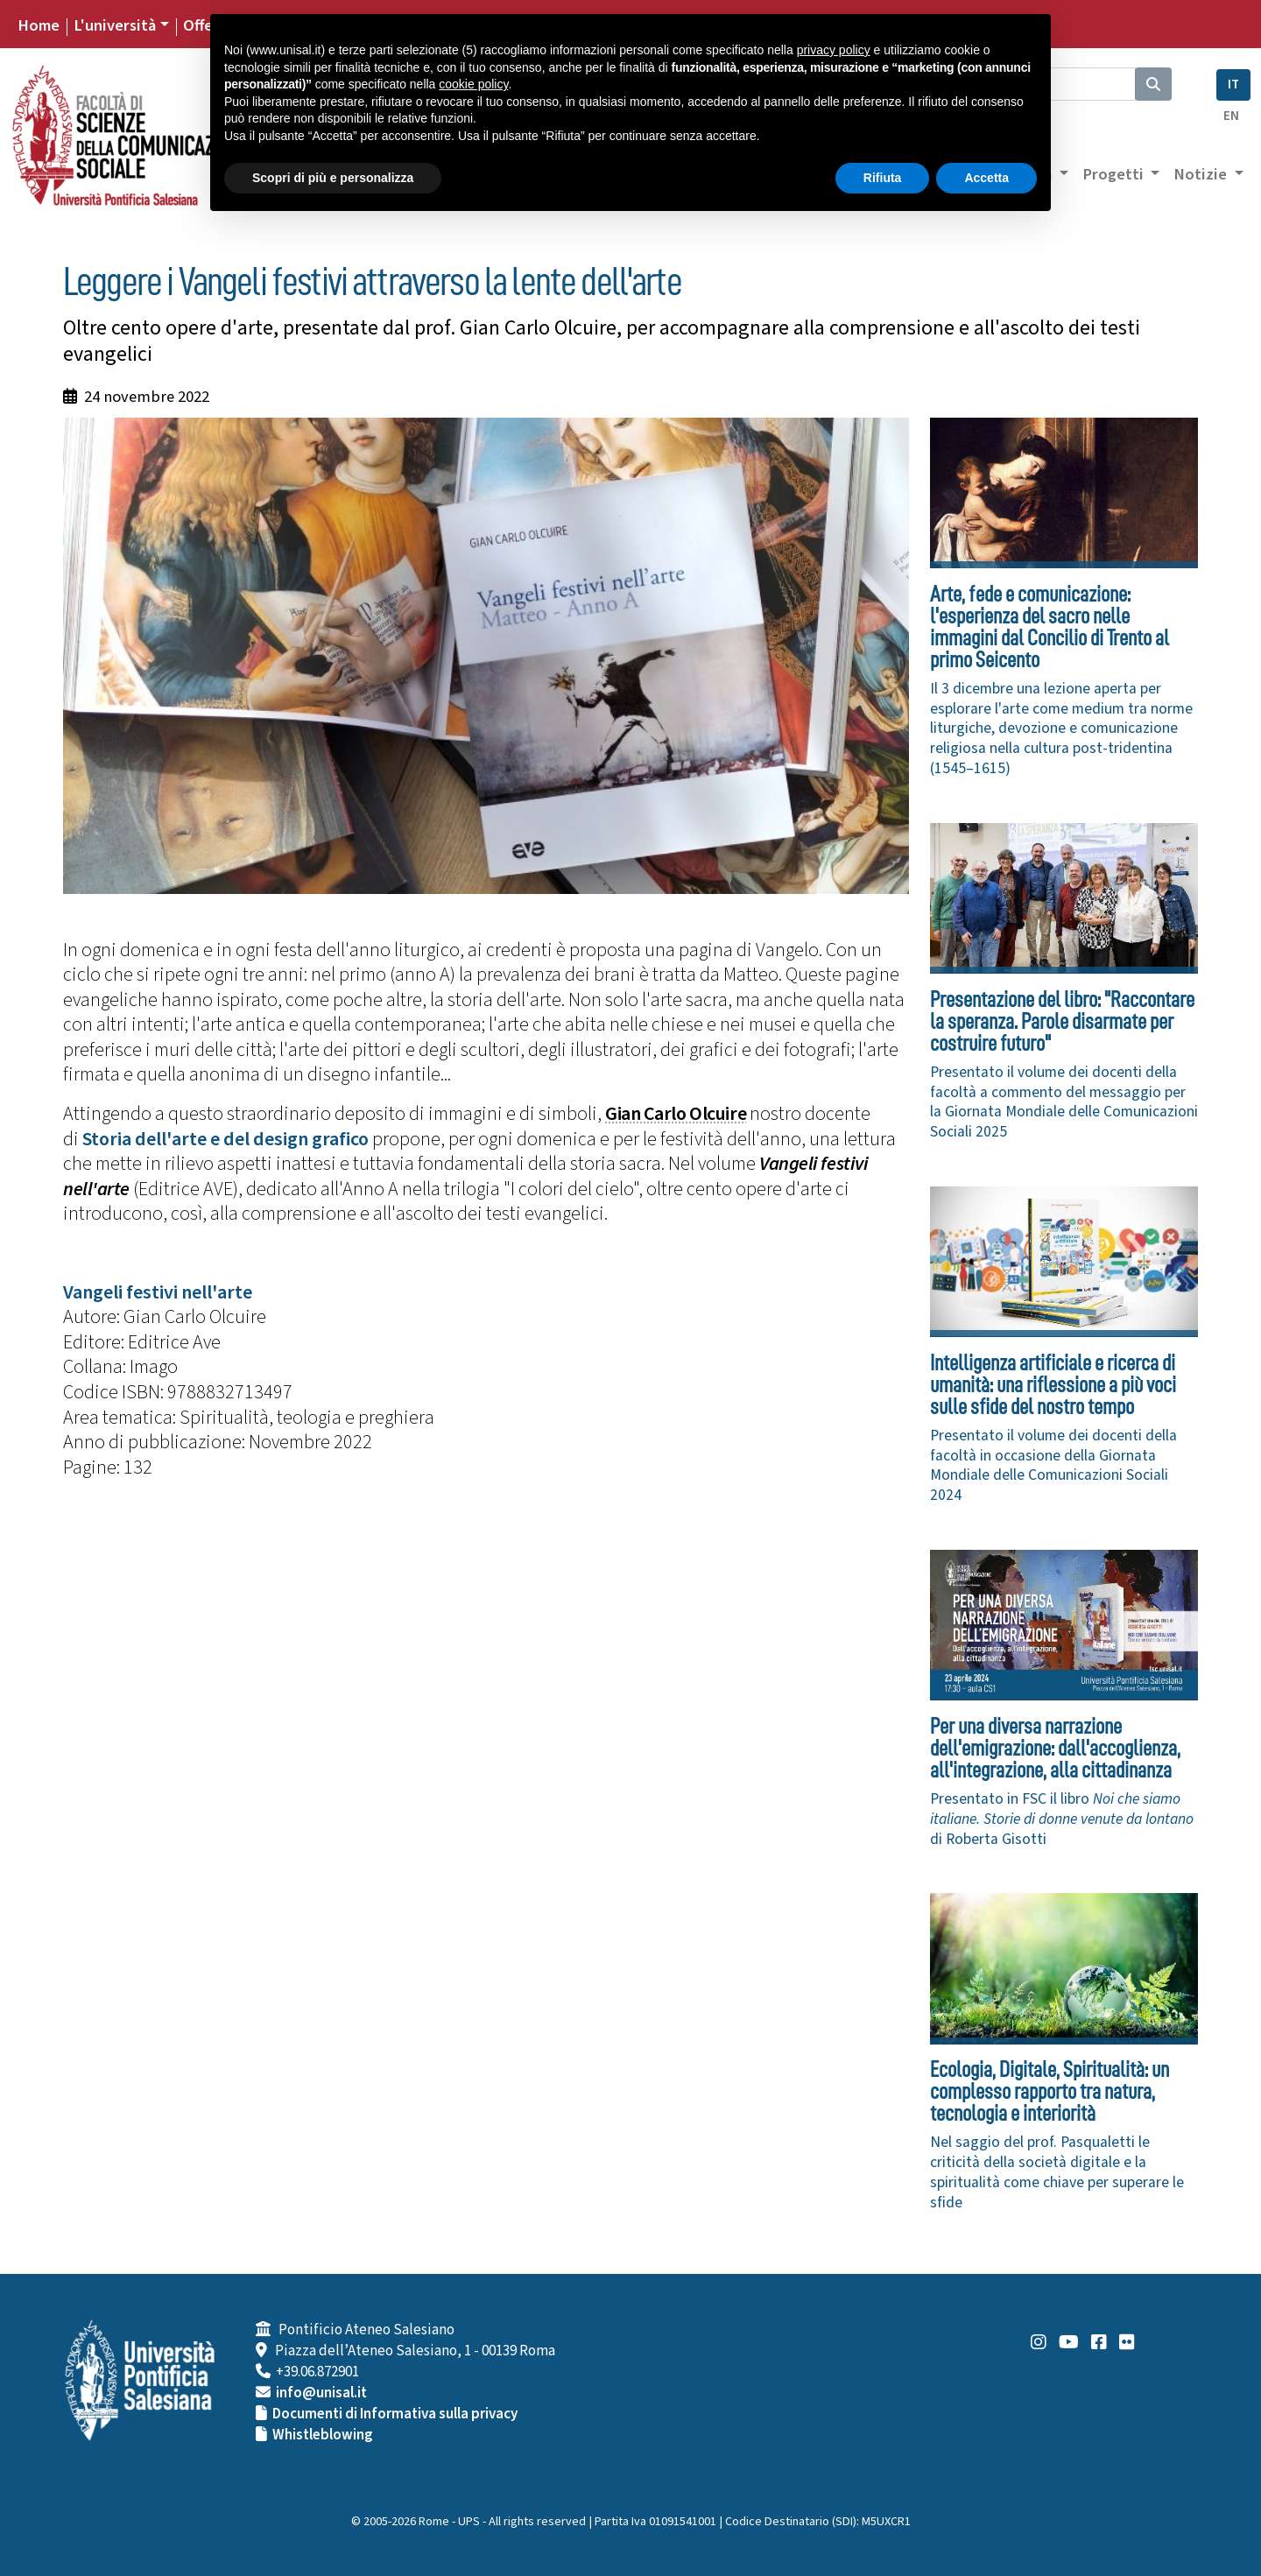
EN (1231, 116)
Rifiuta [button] (882, 178)
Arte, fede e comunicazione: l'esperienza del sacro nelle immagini (1049, 627)
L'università (115, 25)
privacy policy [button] (833, 50)
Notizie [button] (1201, 174)
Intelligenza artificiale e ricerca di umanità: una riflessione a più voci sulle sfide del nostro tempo (1053, 1385)
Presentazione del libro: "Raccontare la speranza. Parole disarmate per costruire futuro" (1062, 1021)
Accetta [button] (986, 178)
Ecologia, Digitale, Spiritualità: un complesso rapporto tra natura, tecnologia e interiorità (1049, 2091)
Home (39, 25)
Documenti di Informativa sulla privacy (395, 2414)
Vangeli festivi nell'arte (157, 1292)
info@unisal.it (321, 2393)
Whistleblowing (322, 2435)
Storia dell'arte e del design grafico (225, 1139)
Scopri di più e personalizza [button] (332, 178)
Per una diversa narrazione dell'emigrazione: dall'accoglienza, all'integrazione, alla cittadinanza (1055, 1748)
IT (1233, 84)
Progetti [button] (1114, 174)
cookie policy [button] (473, 84)
